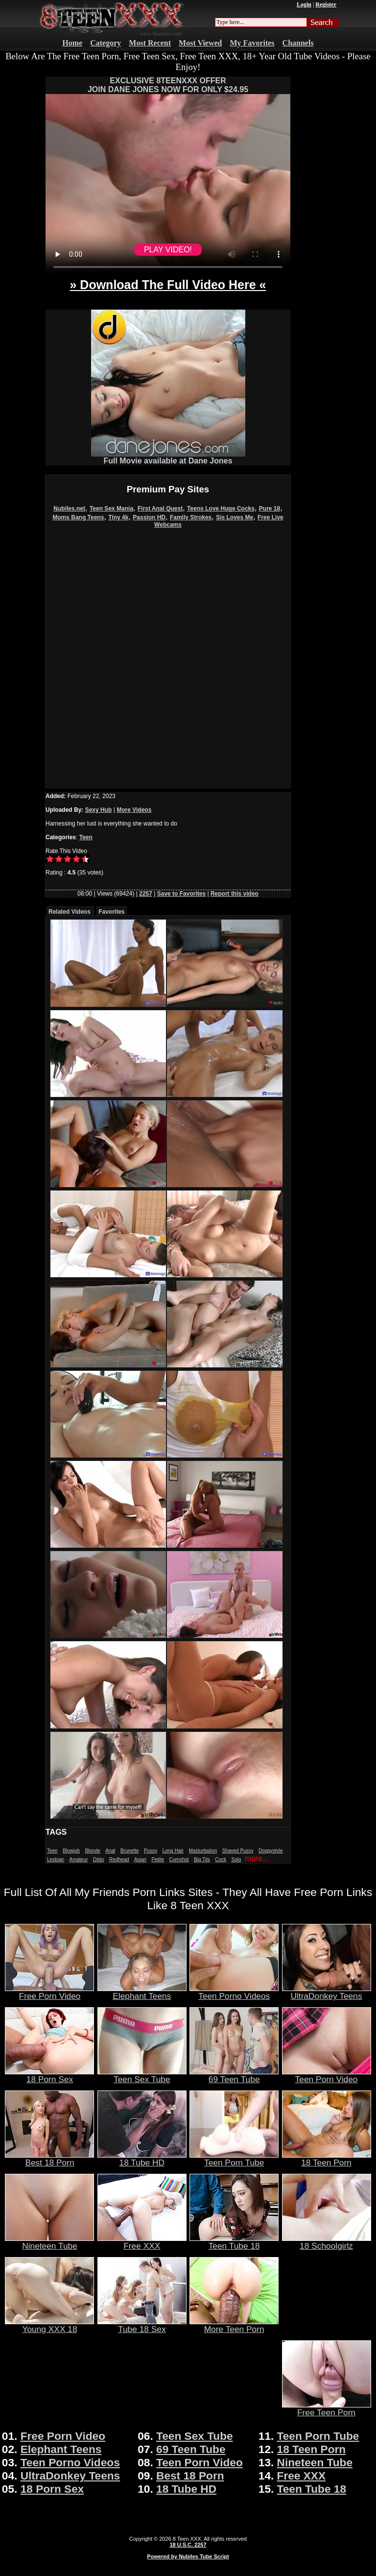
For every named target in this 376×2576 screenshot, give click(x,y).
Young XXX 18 (49, 2325)
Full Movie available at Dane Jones (168, 457)
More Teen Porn (234, 2325)
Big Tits (202, 1859)
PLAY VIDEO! (168, 249)
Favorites (111, 911)
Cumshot (179, 1859)
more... (257, 1858)
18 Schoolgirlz (326, 2242)
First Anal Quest (160, 508)
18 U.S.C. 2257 (187, 2545)
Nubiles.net (69, 508)
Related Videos (69, 911)
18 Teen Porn (326, 2158)
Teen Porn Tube (234, 2158)
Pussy (150, 1850)
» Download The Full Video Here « (168, 285)
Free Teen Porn (326, 2408)
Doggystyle (270, 1850)
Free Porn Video (49, 1992)
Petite (158, 1859)
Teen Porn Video (326, 2075)
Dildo (98, 1859)
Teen (86, 837)
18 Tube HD (142, 2158)
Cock (220, 1859)
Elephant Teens (142, 1992)
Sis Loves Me (234, 517)
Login (304, 4)
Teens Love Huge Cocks (221, 508)
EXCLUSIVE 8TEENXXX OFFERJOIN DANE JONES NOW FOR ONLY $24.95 (168, 85)
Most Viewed (200, 43)
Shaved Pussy (238, 1850)
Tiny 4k (118, 517)
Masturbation (202, 1850)
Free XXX (142, 2242)
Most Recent (150, 43)
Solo (236, 1859)
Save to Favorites (181, 893)
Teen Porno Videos (234, 1992)
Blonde (92, 1850)
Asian (140, 1859)
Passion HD (149, 517)
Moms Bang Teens (78, 517)
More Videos (134, 809)
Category (105, 43)
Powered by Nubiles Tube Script (188, 2556)
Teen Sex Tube (142, 2075)
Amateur (78, 1859)
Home (72, 43)
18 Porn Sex (49, 2075)
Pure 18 (269, 508)
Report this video (234, 893)
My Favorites (252, 43)
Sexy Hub (98, 809)
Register (325, 4)
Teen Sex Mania (111, 508)
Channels (298, 43)
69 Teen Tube (234, 2075)
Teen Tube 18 (234, 2242)
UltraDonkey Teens (326, 1992)
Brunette (129, 1850)
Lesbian (55, 1859)
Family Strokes (191, 517)
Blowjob (71, 1850)
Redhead (119, 1859)
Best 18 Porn (49, 2158)
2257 (145, 893)
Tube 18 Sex (142, 2325)
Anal (110, 1850)
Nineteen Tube (49, 2242)
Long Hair (173, 1850)
